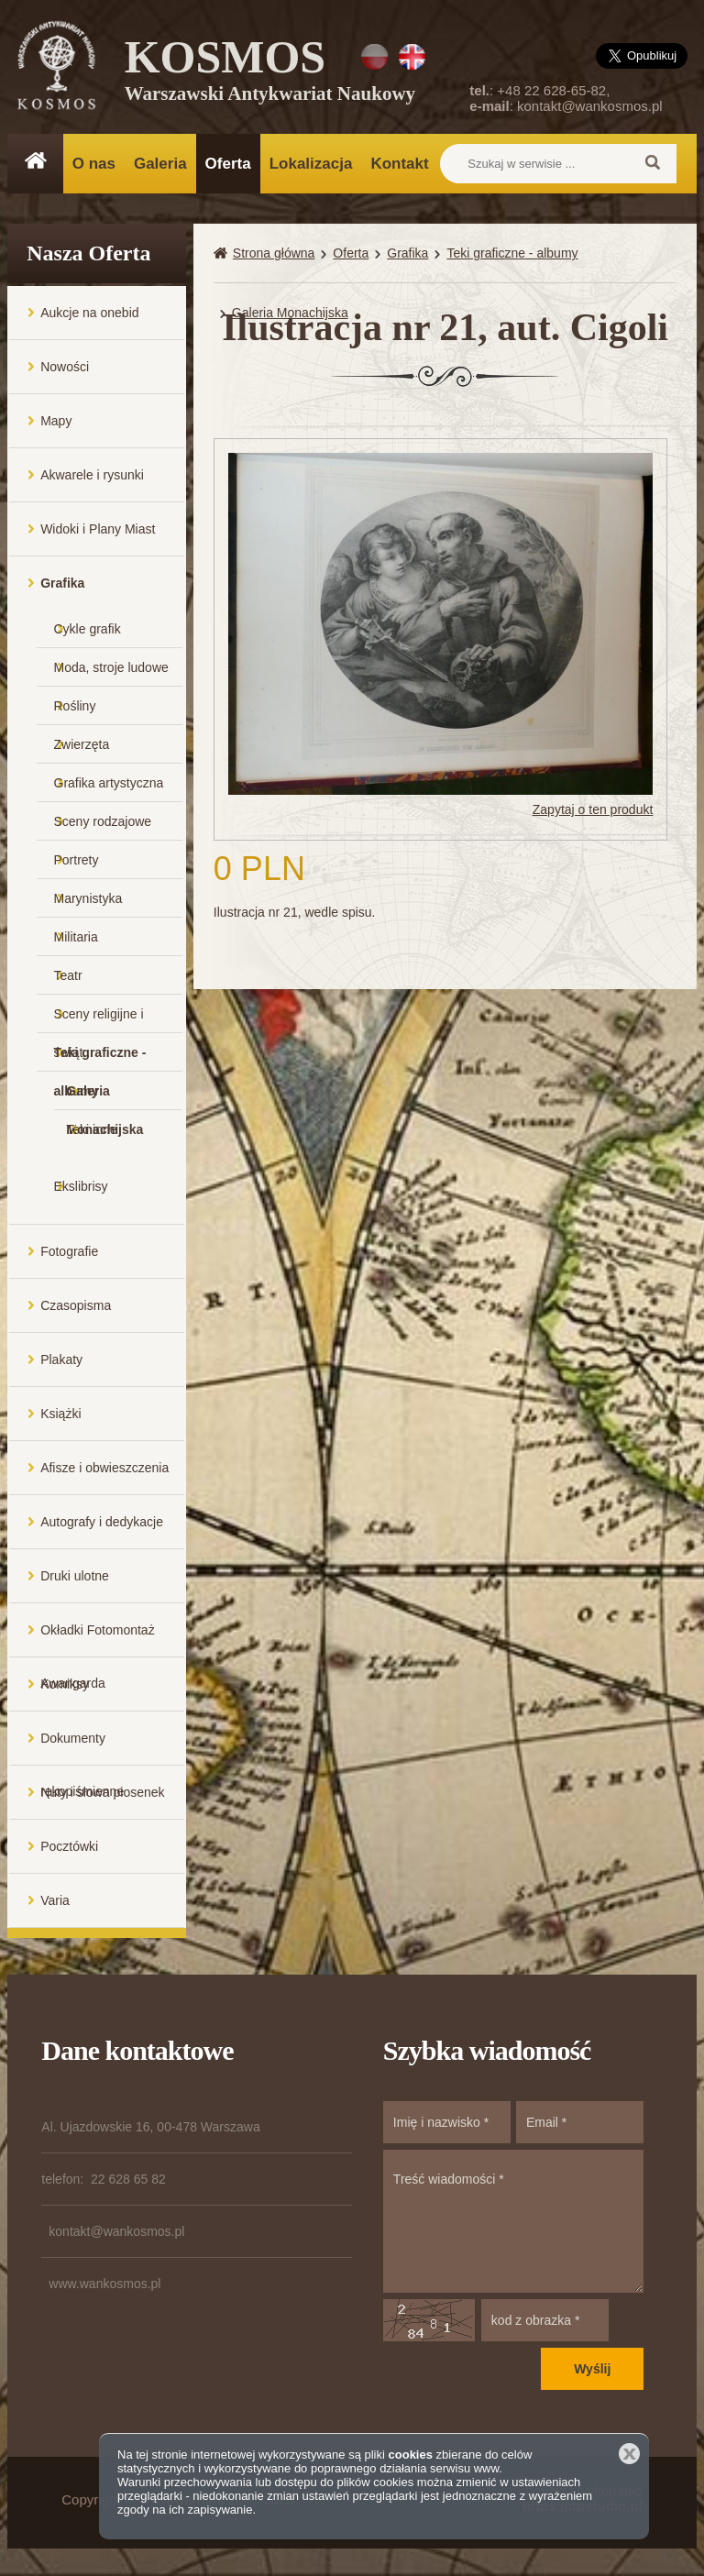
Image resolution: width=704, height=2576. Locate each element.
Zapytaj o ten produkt (593, 809)
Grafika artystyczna (109, 783)
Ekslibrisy (81, 1186)
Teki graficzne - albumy (100, 1058)
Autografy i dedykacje (101, 1521)
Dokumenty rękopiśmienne (82, 1748)
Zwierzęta (82, 744)
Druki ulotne (74, 1576)
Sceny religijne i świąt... (99, 1020)
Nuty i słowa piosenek (102, 1792)
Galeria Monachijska (104, 1097)
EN (412, 57)
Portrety (76, 860)
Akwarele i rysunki (92, 475)
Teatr (68, 975)
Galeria (160, 163)
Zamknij (629, 2453)
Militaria (76, 937)
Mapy (56, 420)
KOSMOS (270, 73)
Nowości (64, 366)
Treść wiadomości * (513, 2221)
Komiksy (64, 1684)
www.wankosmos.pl (104, 2283)
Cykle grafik (87, 629)
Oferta (228, 163)
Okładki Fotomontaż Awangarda (97, 1640)
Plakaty (61, 1359)
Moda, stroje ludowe (111, 667)
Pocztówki (69, 1846)
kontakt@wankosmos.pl (590, 106)
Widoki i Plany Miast (97, 529)
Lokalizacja (311, 163)
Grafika (62, 583)
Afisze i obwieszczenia (104, 1467)
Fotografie (69, 1251)
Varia (55, 1900)
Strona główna (274, 253)
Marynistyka (88, 898)
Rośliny (75, 706)
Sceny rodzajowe (103, 821)
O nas (94, 163)
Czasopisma (75, 1305)
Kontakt (399, 163)
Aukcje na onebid (89, 312)
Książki (60, 1413)
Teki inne (91, 1129)
